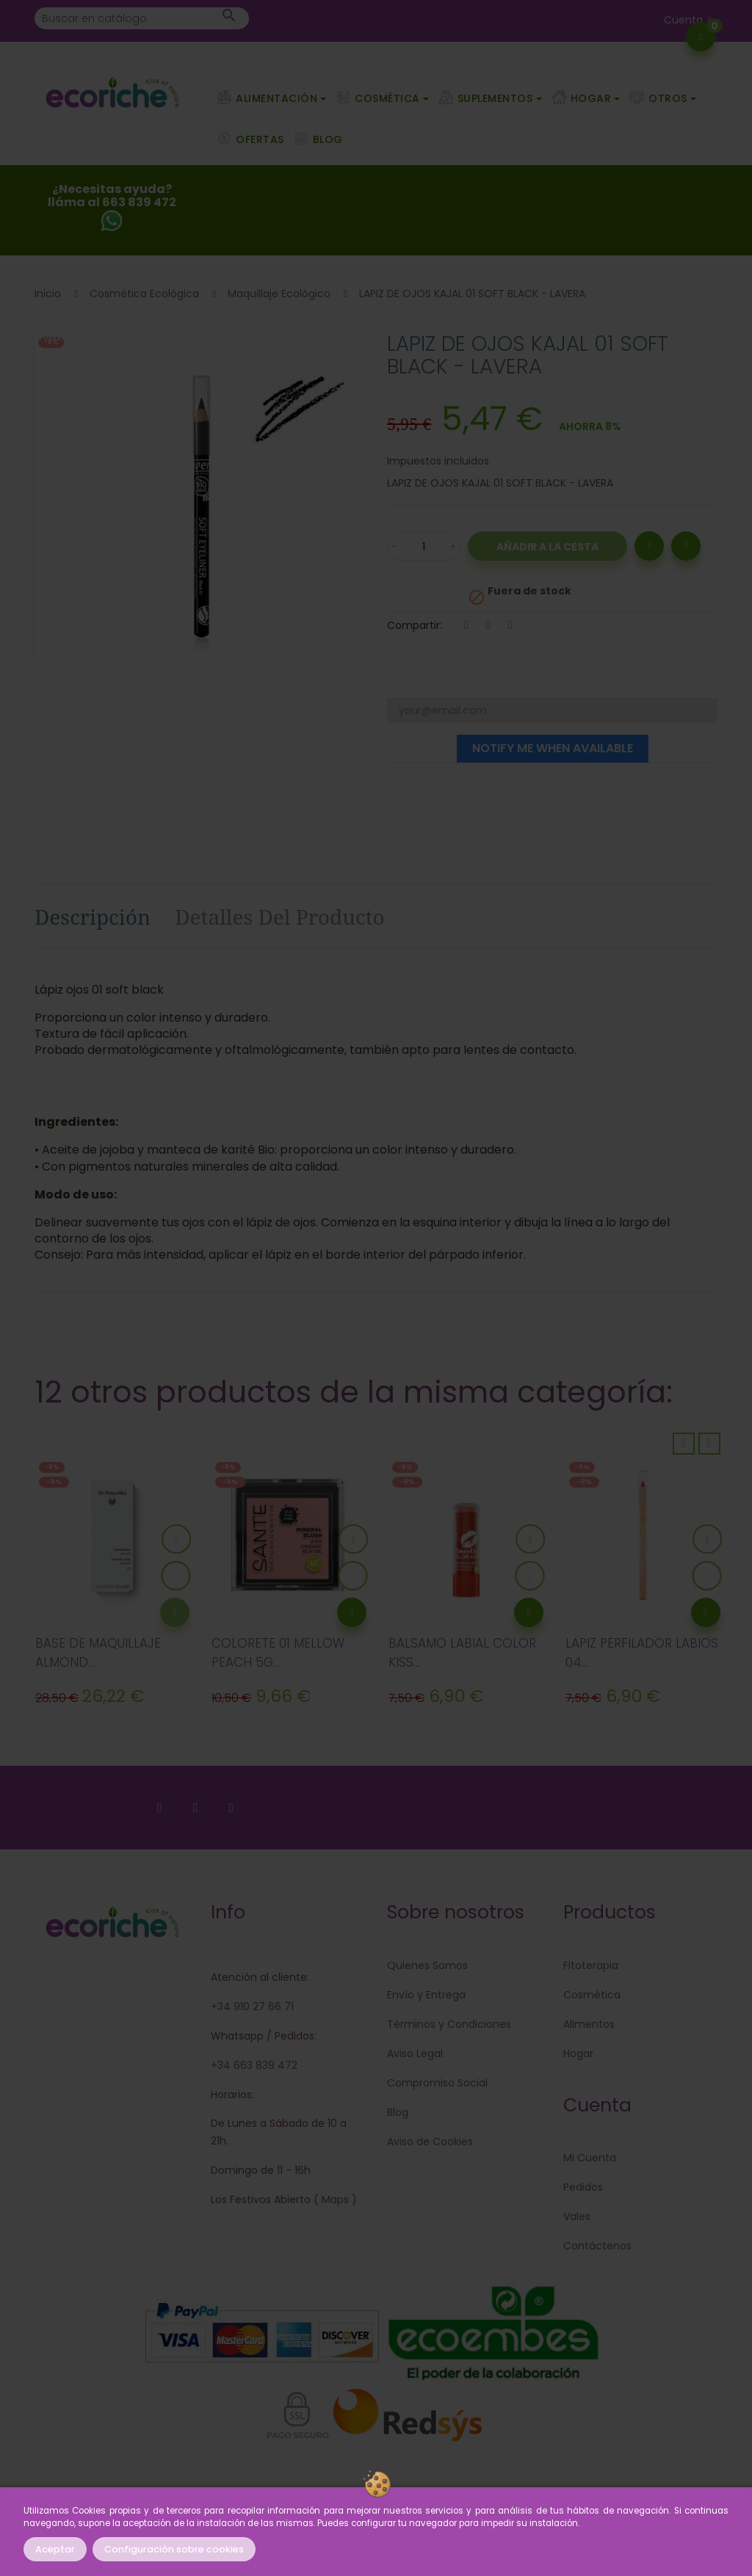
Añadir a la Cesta (547, 546)
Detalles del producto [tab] (280, 917)
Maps (334, 2199)
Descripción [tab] (93, 917)
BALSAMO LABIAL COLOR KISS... (462, 1652)
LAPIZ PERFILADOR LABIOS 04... (641, 1652)
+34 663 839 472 (254, 2065)
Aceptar (55, 2549)
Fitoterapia (590, 1965)
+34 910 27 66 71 (252, 2006)
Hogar (578, 2053)
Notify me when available (552, 748)
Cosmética (592, 1994)
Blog (397, 2112)
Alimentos (589, 2024)
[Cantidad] (423, 546)
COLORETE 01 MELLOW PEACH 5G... (278, 1652)
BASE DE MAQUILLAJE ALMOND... (98, 1652)
